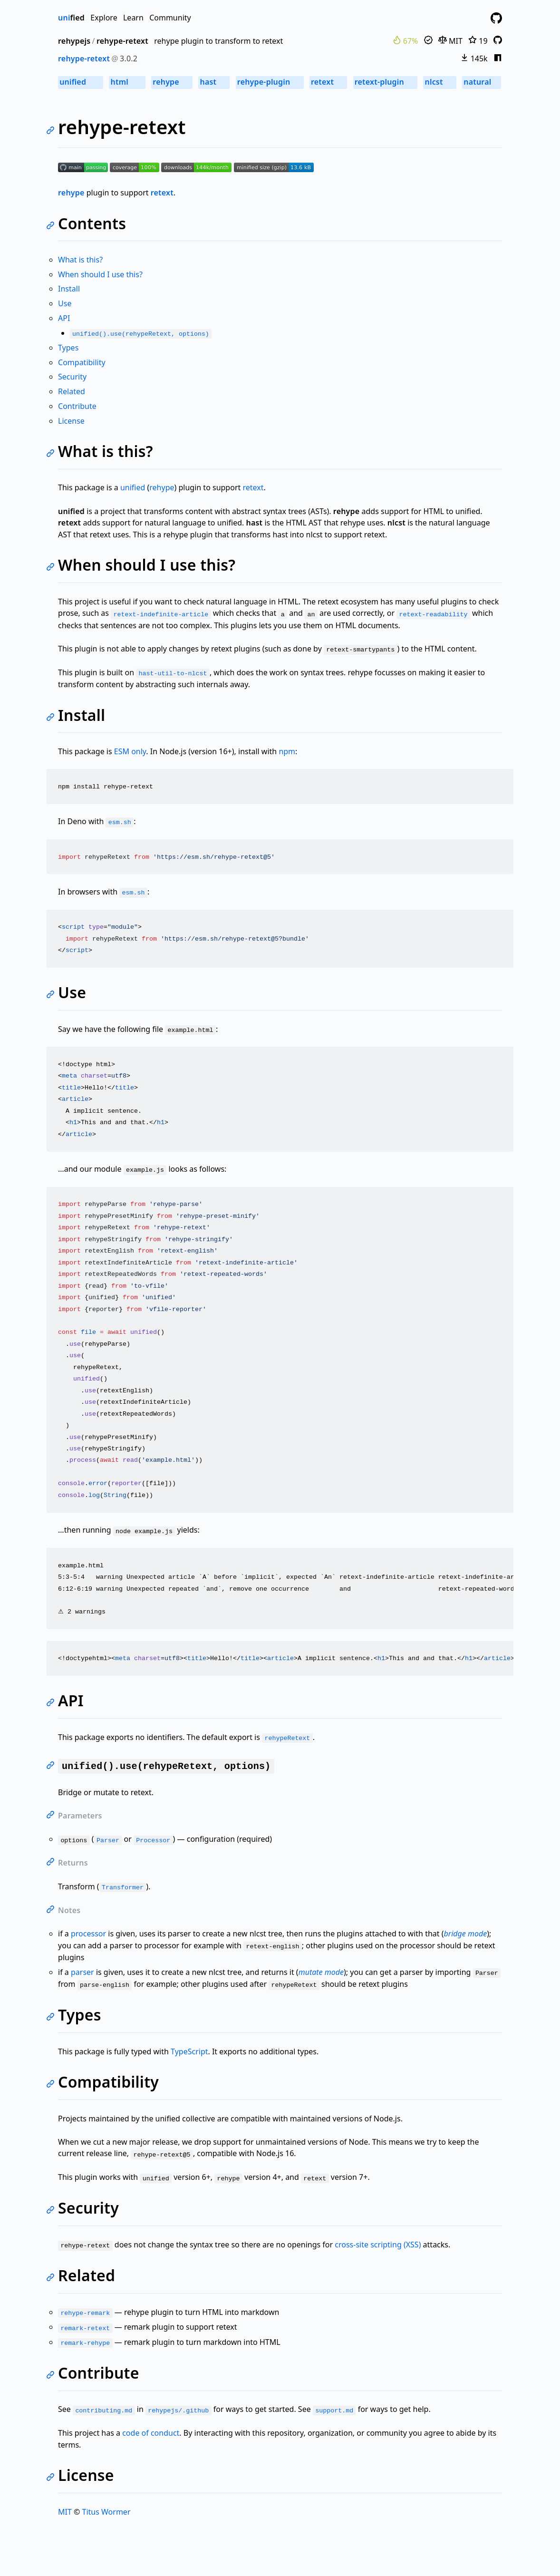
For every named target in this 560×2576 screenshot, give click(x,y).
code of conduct (150, 2433)
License (71, 421)
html (127, 82)
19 (477, 41)
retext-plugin (385, 82)
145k (474, 58)
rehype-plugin (269, 82)
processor (88, 1933)
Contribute (77, 406)
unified (80, 82)
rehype (172, 82)
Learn (133, 17)
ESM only (130, 751)
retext (328, 82)
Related (71, 391)
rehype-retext (122, 41)
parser (82, 1972)
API (64, 318)
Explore (103, 17)
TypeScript (189, 2051)
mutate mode (321, 1972)
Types (68, 347)
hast (214, 82)
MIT (450, 41)
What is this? (80, 259)
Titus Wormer (106, 2512)
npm (287, 751)
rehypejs (74, 41)
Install (69, 288)
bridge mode (465, 1933)
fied (71, 17)
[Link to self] (52, 131)
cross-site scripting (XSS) (378, 2244)
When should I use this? (100, 274)
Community (170, 17)
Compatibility (82, 362)
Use (64, 303)
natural (481, 82)
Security (72, 376)
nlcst (440, 82)
